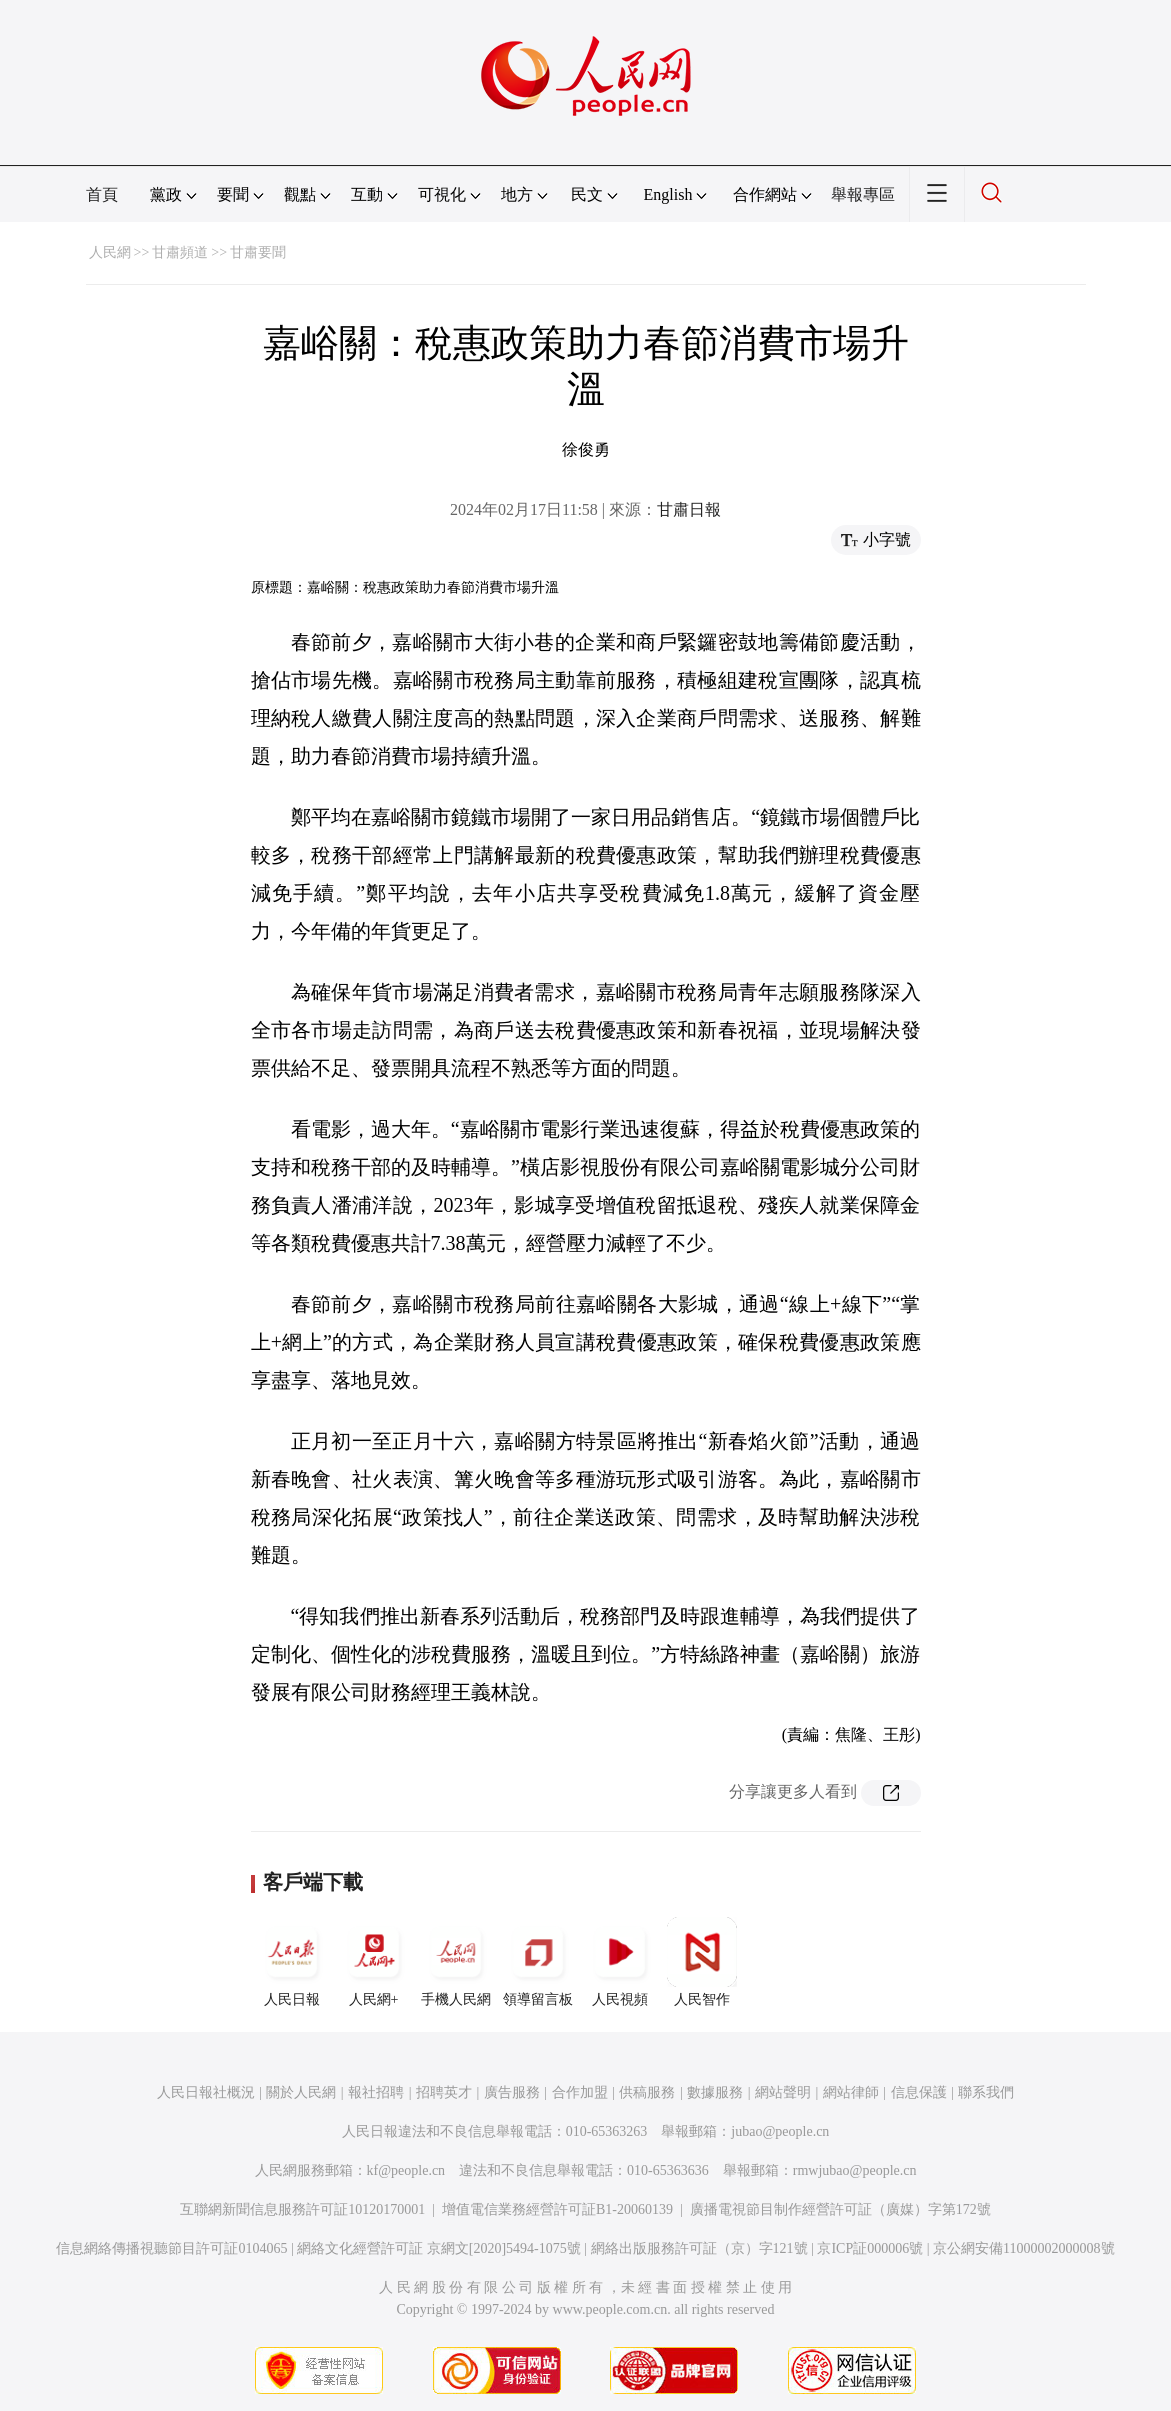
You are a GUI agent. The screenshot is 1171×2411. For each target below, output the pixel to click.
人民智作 (702, 1962)
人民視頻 (620, 1962)
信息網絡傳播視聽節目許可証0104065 (171, 2248)
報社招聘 (376, 2092)
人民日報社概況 (206, 2092)
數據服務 (715, 2092)
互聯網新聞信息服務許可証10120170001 (302, 2209)
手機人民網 (456, 1962)
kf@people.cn (406, 2170)
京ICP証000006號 (870, 2248)
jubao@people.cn (780, 2131)
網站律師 (851, 2092)
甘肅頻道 (180, 252)
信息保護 (919, 2092)
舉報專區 (863, 194)
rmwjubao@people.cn (855, 2170)
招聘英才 (444, 2092)
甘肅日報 (689, 509)
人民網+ (374, 1962)
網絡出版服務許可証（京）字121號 (699, 2248)
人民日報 (292, 1962)
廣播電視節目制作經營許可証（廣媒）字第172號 (840, 2209)
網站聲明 (783, 2092)
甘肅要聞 (258, 252)
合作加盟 (580, 2092)
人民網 (110, 252)
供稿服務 (647, 2092)
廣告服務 (512, 2092)
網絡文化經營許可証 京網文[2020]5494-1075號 (439, 2248)
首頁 (102, 194)
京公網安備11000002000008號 (1023, 2248)
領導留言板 (538, 1962)
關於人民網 (301, 2092)
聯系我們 (986, 2092)
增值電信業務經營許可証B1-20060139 (557, 2209)
